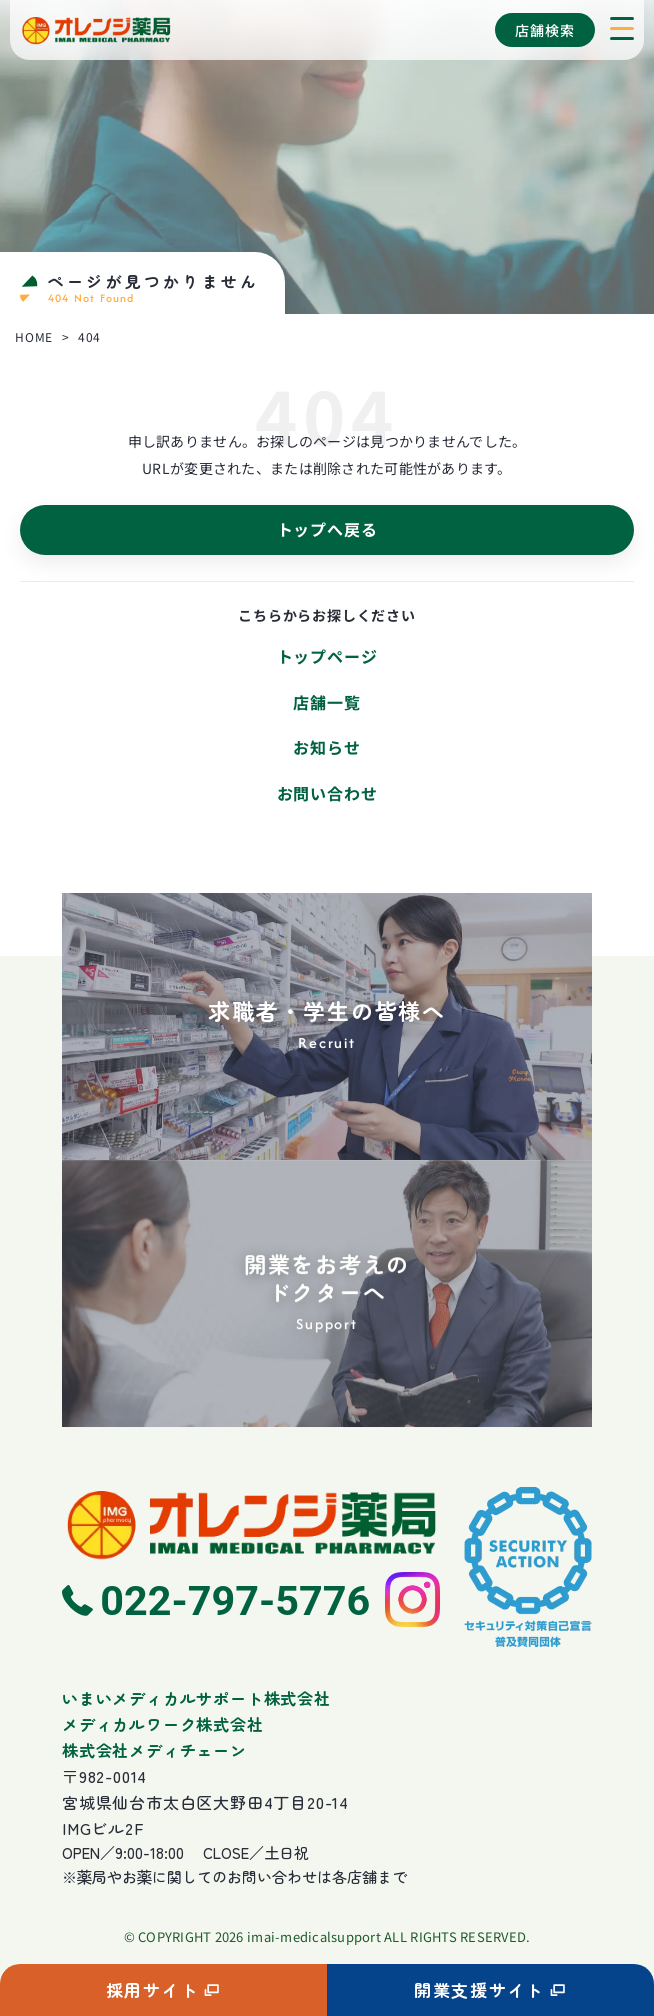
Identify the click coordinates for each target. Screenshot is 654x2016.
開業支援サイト (490, 1989)
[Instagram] (412, 1599)
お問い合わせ (327, 793)
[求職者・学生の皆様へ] (327, 1026)
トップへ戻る (327, 529)
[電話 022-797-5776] (216, 1599)
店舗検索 (544, 30)
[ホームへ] (251, 1523)
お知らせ (326, 747)
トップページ (327, 656)
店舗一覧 (326, 702)
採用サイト (164, 1989)
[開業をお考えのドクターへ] (327, 1296)
